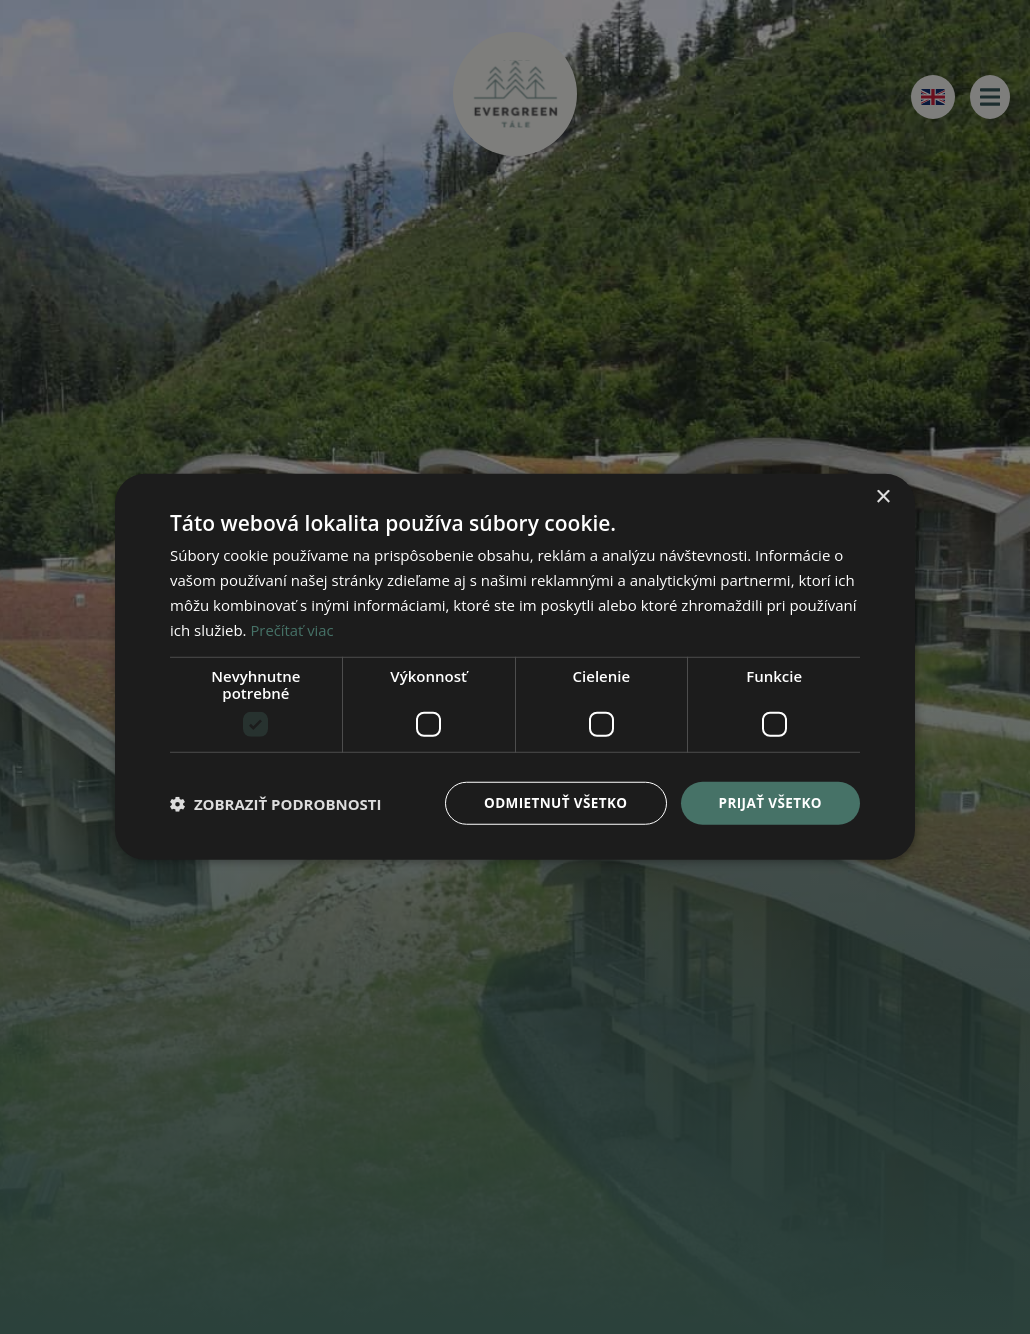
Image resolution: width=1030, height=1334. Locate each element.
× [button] (882, 496)
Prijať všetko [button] (768, 802)
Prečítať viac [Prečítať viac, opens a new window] (292, 629)
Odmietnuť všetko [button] (549, 802)
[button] (276, 804)
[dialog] (515, 667)
